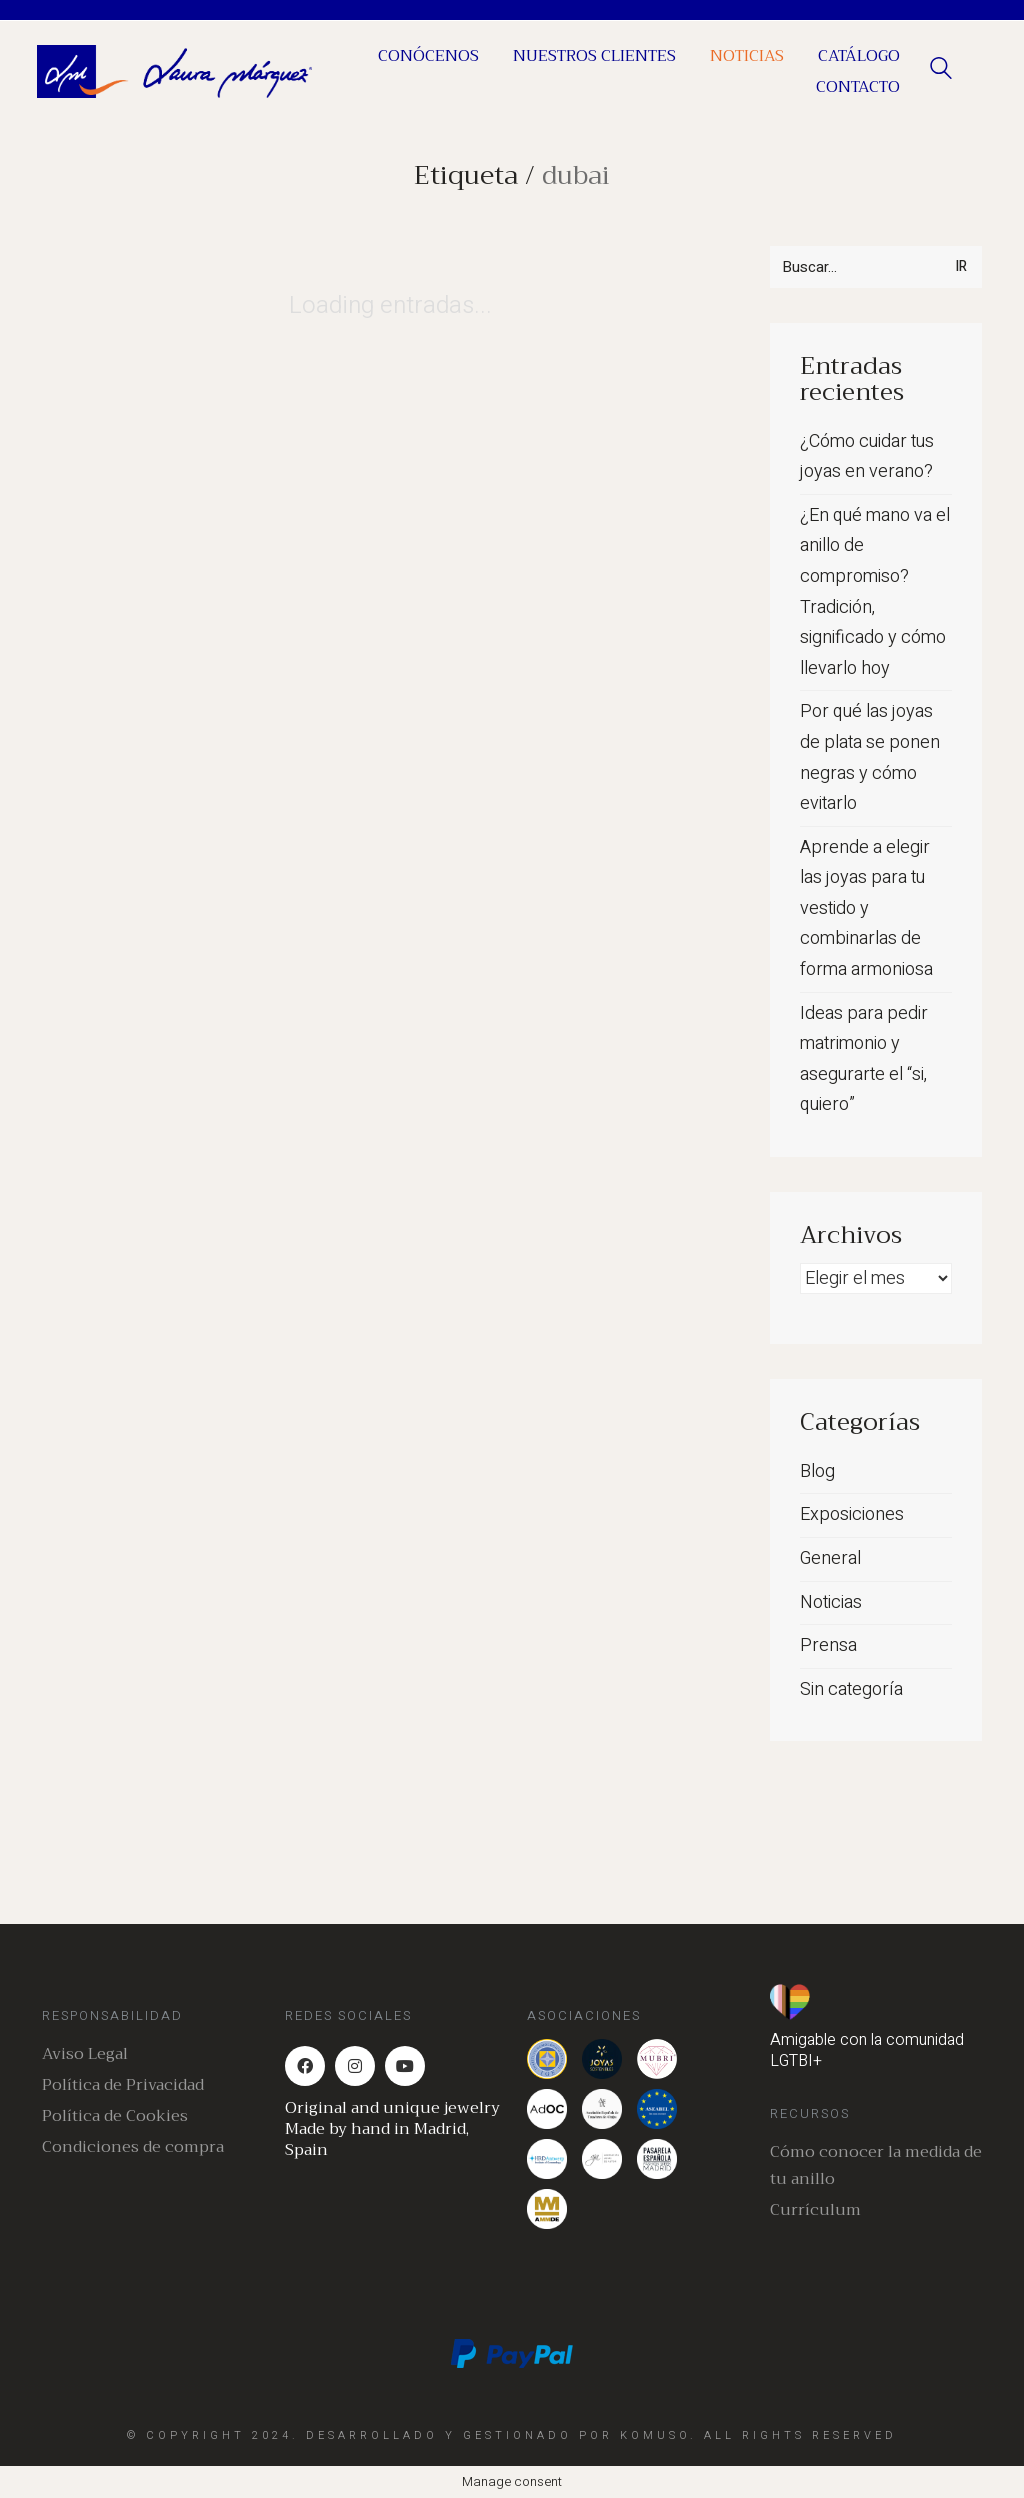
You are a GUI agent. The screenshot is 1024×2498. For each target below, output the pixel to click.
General (830, 1558)
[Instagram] (355, 2066)
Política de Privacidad (123, 2085)
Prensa (828, 1645)
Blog (817, 1471)
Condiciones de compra (133, 2147)
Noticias (831, 1602)
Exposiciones (852, 1514)
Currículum (815, 2210)
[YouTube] (405, 2066)
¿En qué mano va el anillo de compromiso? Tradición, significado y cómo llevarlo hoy (875, 592)
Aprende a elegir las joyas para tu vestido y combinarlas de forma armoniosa (866, 908)
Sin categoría (851, 1689)
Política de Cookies (115, 2116)
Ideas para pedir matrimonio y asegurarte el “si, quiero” (864, 1059)
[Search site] (941, 73)
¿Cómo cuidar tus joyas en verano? (867, 457)
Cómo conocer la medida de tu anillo (876, 2166)
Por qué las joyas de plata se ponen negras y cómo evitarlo (870, 757)
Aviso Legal (85, 2054)
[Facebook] (305, 2066)
